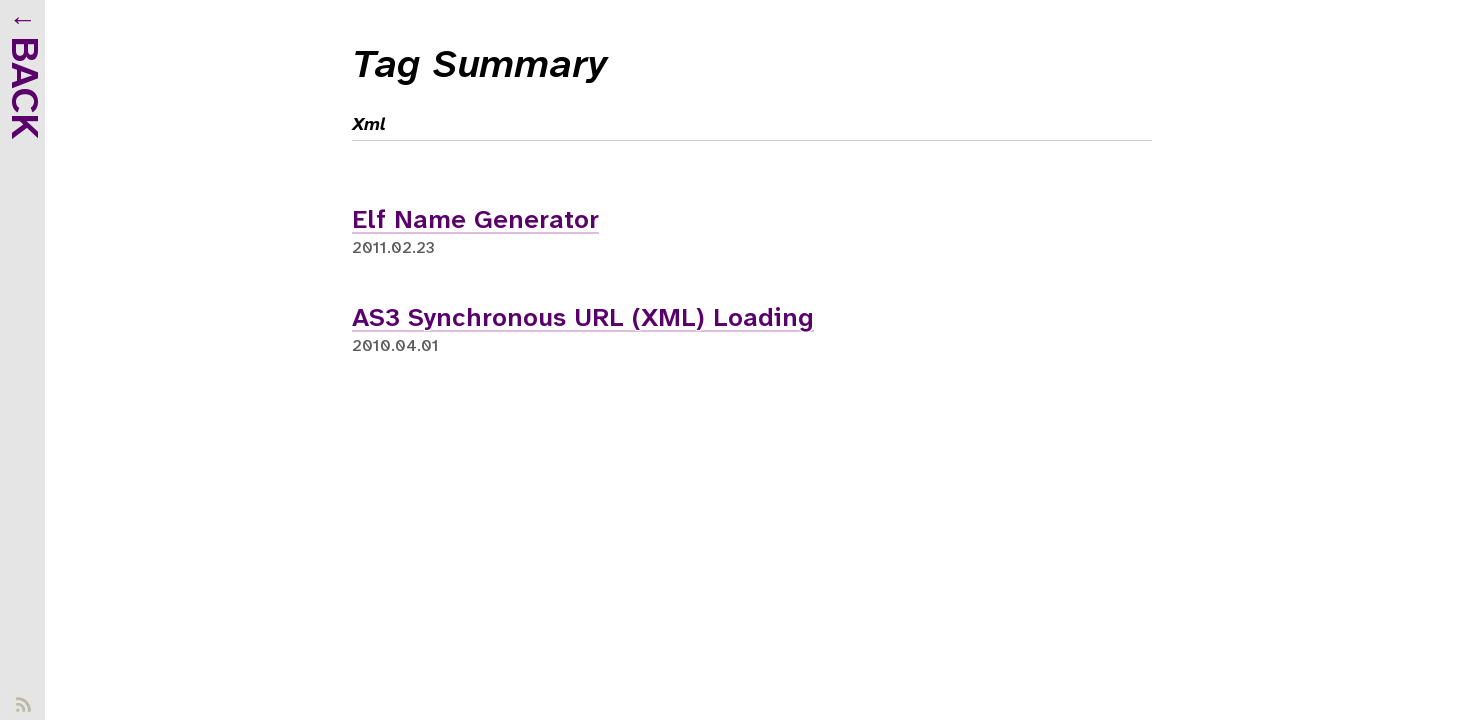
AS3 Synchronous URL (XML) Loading (583, 319)
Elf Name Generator (475, 221)
